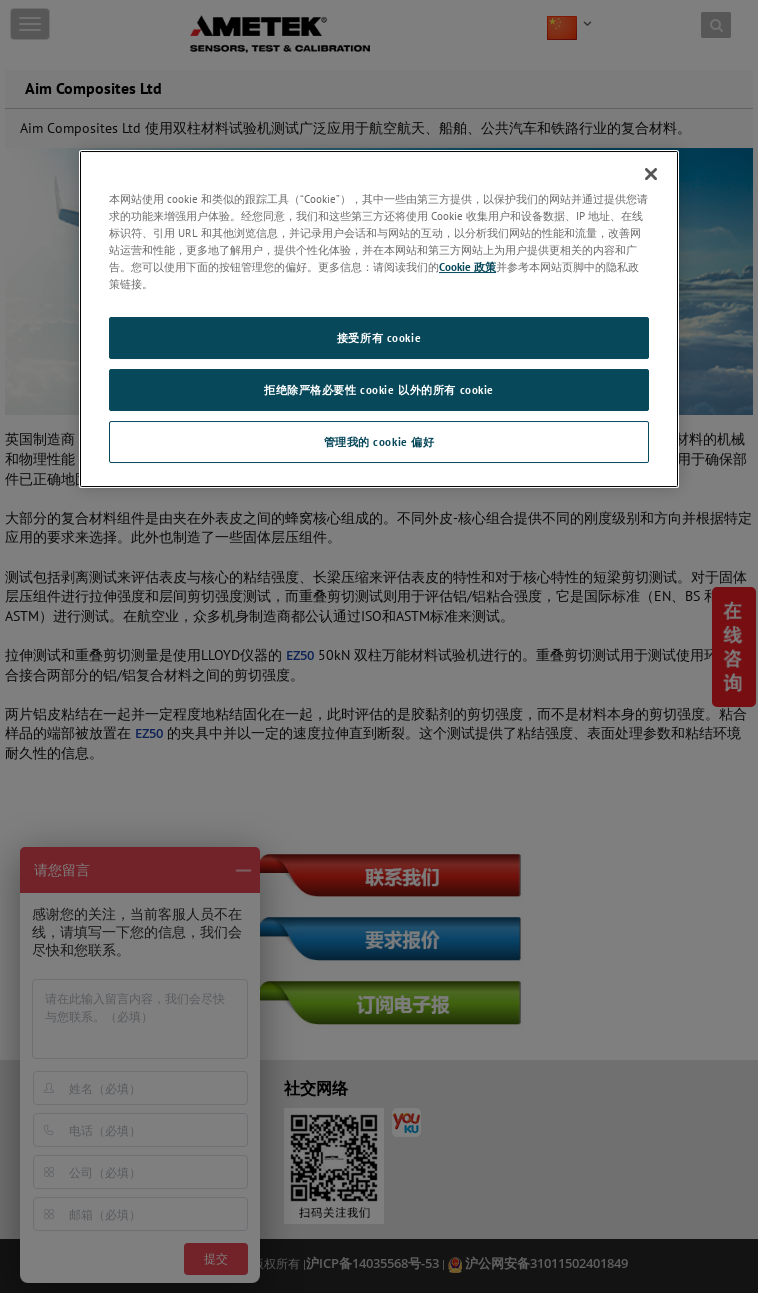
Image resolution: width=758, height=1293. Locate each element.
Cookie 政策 (467, 266)
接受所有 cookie (379, 337)
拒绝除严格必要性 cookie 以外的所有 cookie (379, 389)
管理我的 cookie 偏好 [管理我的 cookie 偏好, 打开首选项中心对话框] (379, 441)
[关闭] (651, 174)
